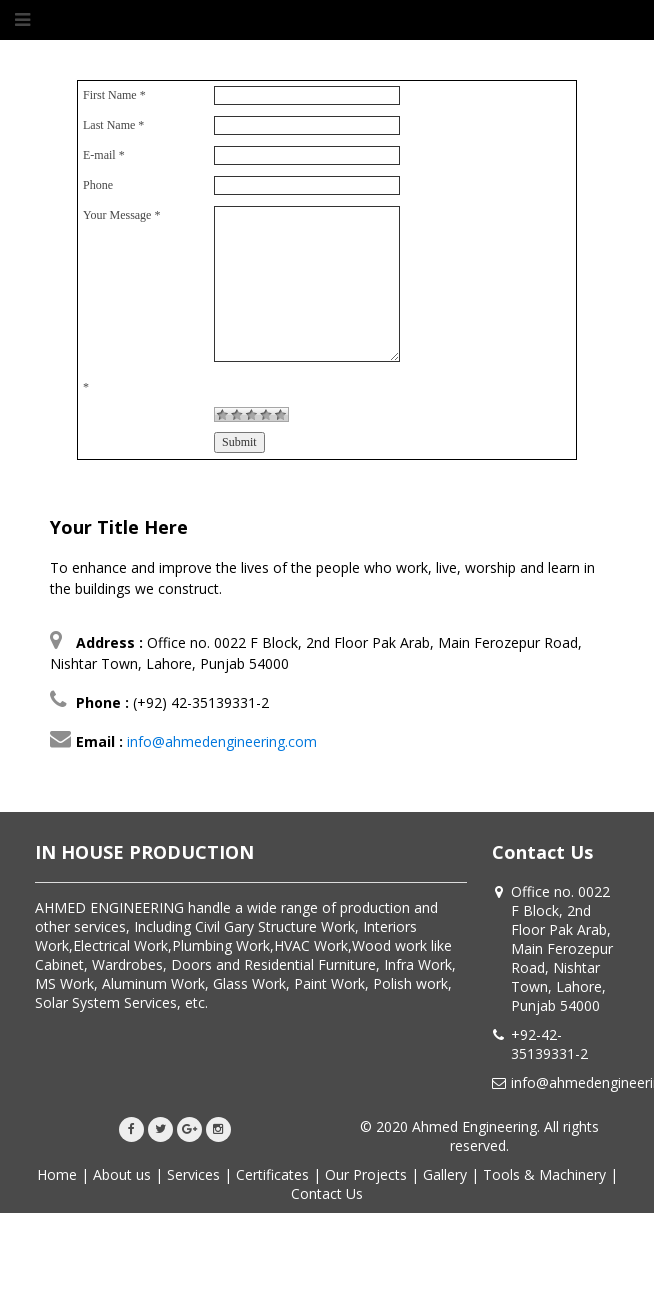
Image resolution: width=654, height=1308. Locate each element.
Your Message (121, 215)
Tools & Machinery (544, 1174)
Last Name (113, 125)
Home (57, 1174)
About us (122, 1174)
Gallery (445, 1174)
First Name (114, 95)
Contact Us (327, 1193)
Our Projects (366, 1174)
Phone (98, 185)
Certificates (272, 1174)
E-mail (104, 155)
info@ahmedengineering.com (222, 741)
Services (193, 1174)
